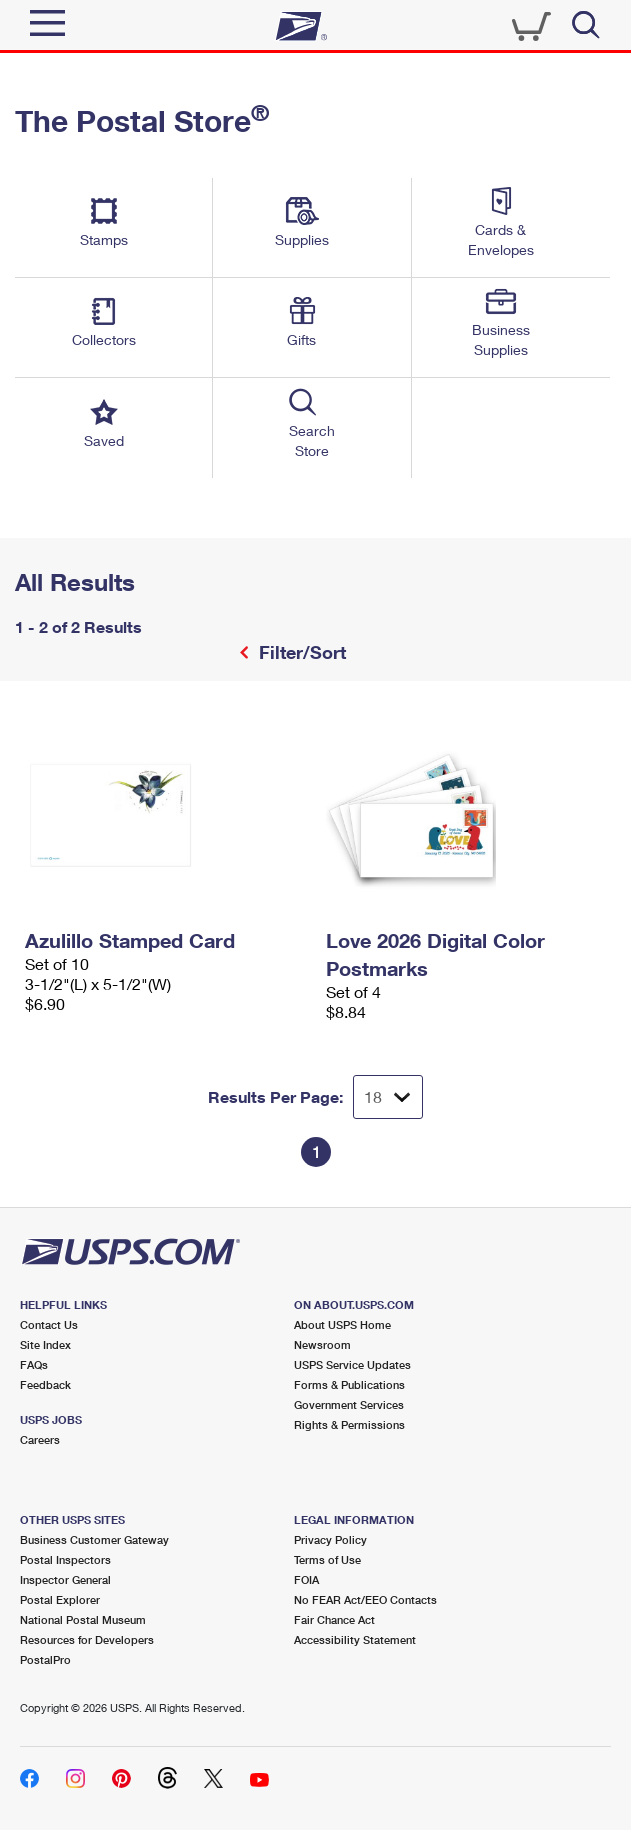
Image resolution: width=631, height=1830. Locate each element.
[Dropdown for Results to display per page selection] (388, 1097)
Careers (40, 1439)
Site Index (45, 1344)
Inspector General (65, 1579)
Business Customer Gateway (94, 1539)
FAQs (34, 1364)
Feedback (45, 1384)
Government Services (349, 1404)
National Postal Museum (83, 1619)
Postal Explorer (60, 1599)
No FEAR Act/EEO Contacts (365, 1599)
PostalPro (45, 1659)
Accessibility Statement (355, 1639)
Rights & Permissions (349, 1424)
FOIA (306, 1579)
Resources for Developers (87, 1639)
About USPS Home (342, 1324)
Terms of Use (327, 1559)
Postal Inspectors (65, 1559)
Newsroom (322, 1344)
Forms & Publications (349, 1384)
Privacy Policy (330, 1539)
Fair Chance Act (334, 1619)
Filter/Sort (300, 652)
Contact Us (49, 1324)
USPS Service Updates (352, 1364)
